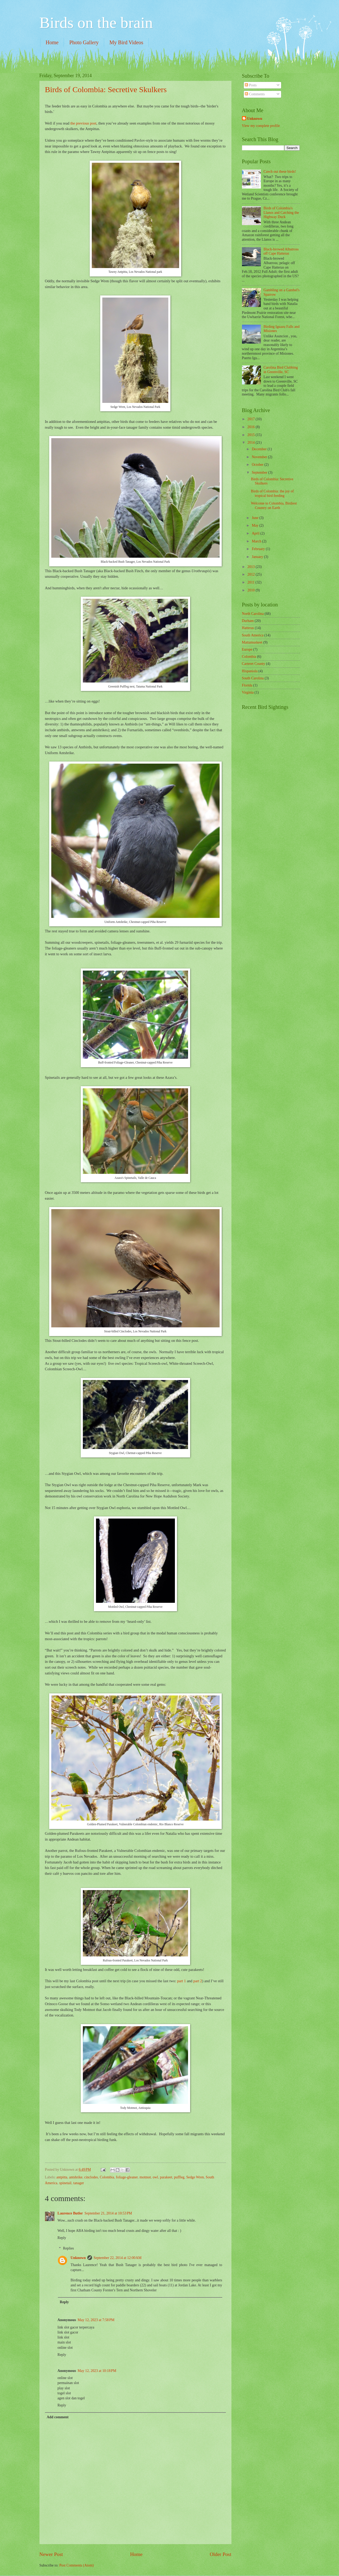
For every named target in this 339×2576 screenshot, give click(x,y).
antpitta (62, 2177)
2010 (251, 590)
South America (253, 635)
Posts (251, 85)
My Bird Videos (126, 42)
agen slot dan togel (71, 2398)
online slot (65, 2348)
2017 (251, 419)
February (259, 549)
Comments (255, 94)
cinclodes (91, 2177)
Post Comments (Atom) (76, 2565)
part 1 (181, 1981)
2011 (251, 582)
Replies (68, 2248)
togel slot (64, 2393)
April (256, 533)
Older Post (220, 2554)
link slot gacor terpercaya (76, 2327)
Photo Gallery (84, 42)
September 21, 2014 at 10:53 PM (108, 2213)
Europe (247, 649)
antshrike (76, 2177)
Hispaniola (250, 671)
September (260, 472)
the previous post (83, 123)
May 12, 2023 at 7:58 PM (96, 2320)
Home (52, 42)
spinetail (65, 2183)
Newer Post (51, 2554)
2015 (251, 435)
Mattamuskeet (252, 642)
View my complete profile (261, 126)
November (260, 457)
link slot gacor (68, 2332)
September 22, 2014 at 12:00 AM (117, 2258)
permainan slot (68, 2383)
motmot (145, 2177)
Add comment (57, 2417)
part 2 (197, 1981)
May (255, 525)
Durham (248, 621)
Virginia (248, 692)
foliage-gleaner (127, 2177)
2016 (251, 427)
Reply (62, 2238)
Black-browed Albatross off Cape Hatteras (281, 251)
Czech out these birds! (280, 172)
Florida (247, 685)
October (258, 465)
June (255, 518)
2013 (251, 567)
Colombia (107, 2177)
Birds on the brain (96, 22)
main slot (64, 2342)
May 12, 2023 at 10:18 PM (97, 2371)
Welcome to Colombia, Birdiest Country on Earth (274, 505)
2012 (251, 574)
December (259, 449)
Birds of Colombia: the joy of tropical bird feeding (272, 493)
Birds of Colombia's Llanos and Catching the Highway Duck (281, 212)
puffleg (179, 2177)
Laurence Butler (70, 2213)
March (257, 541)
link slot (63, 2337)
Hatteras (248, 628)
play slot (64, 2388)
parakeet (166, 2177)
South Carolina (253, 678)
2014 (251, 442)
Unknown (78, 2258)
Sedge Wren (195, 2177)
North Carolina (253, 614)
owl (155, 2177)
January (258, 557)
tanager (78, 2183)
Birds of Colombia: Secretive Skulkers (106, 89)
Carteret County (253, 664)
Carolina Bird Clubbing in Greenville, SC (281, 369)
